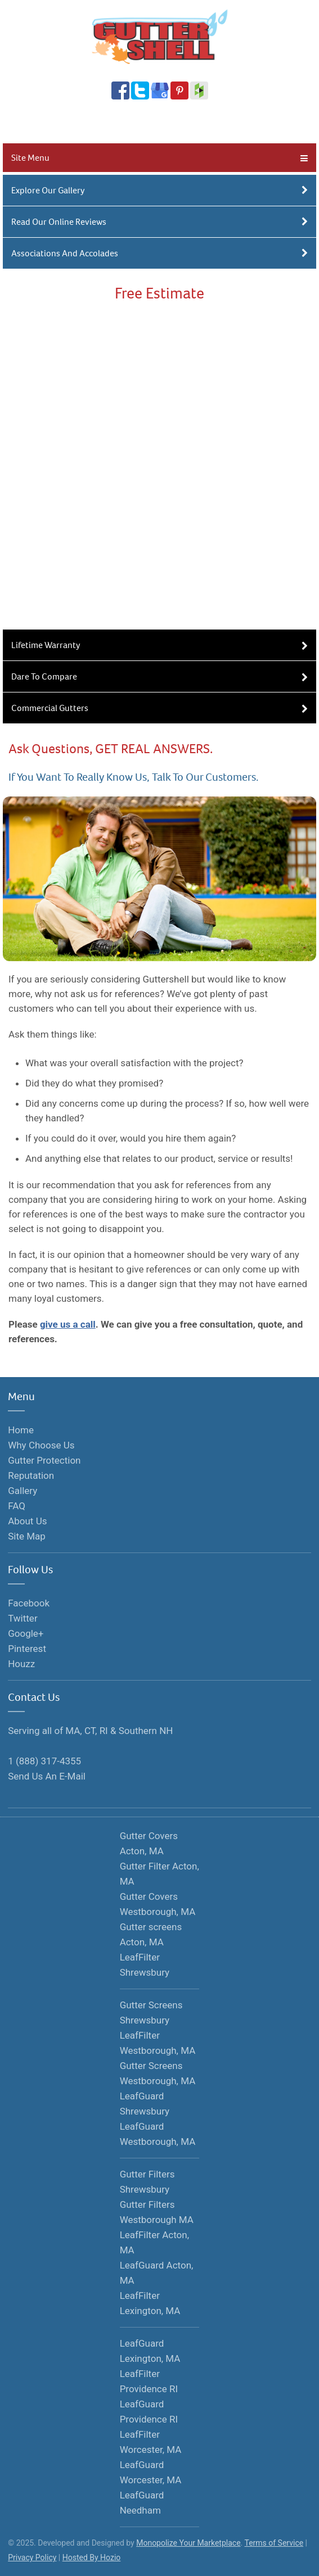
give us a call (68, 1324)
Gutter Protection (44, 1460)
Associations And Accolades (159, 253)
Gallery (22, 1490)
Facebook (29, 1603)
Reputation (31, 1475)
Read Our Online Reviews (159, 221)
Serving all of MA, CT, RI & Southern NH (90, 1730)
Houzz (21, 1663)
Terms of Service (273, 2542)
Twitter (22, 1618)
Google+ (25, 1633)
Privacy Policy (32, 2557)
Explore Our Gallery (159, 190)
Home (21, 1430)
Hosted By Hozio (91, 2557)
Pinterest (27, 1648)
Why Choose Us (41, 1445)
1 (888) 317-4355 (155, 123)
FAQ (16, 1505)
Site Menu (159, 158)
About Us (27, 1521)
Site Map (27, 1536)
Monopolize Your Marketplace (188, 2542)
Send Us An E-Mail (47, 1776)
